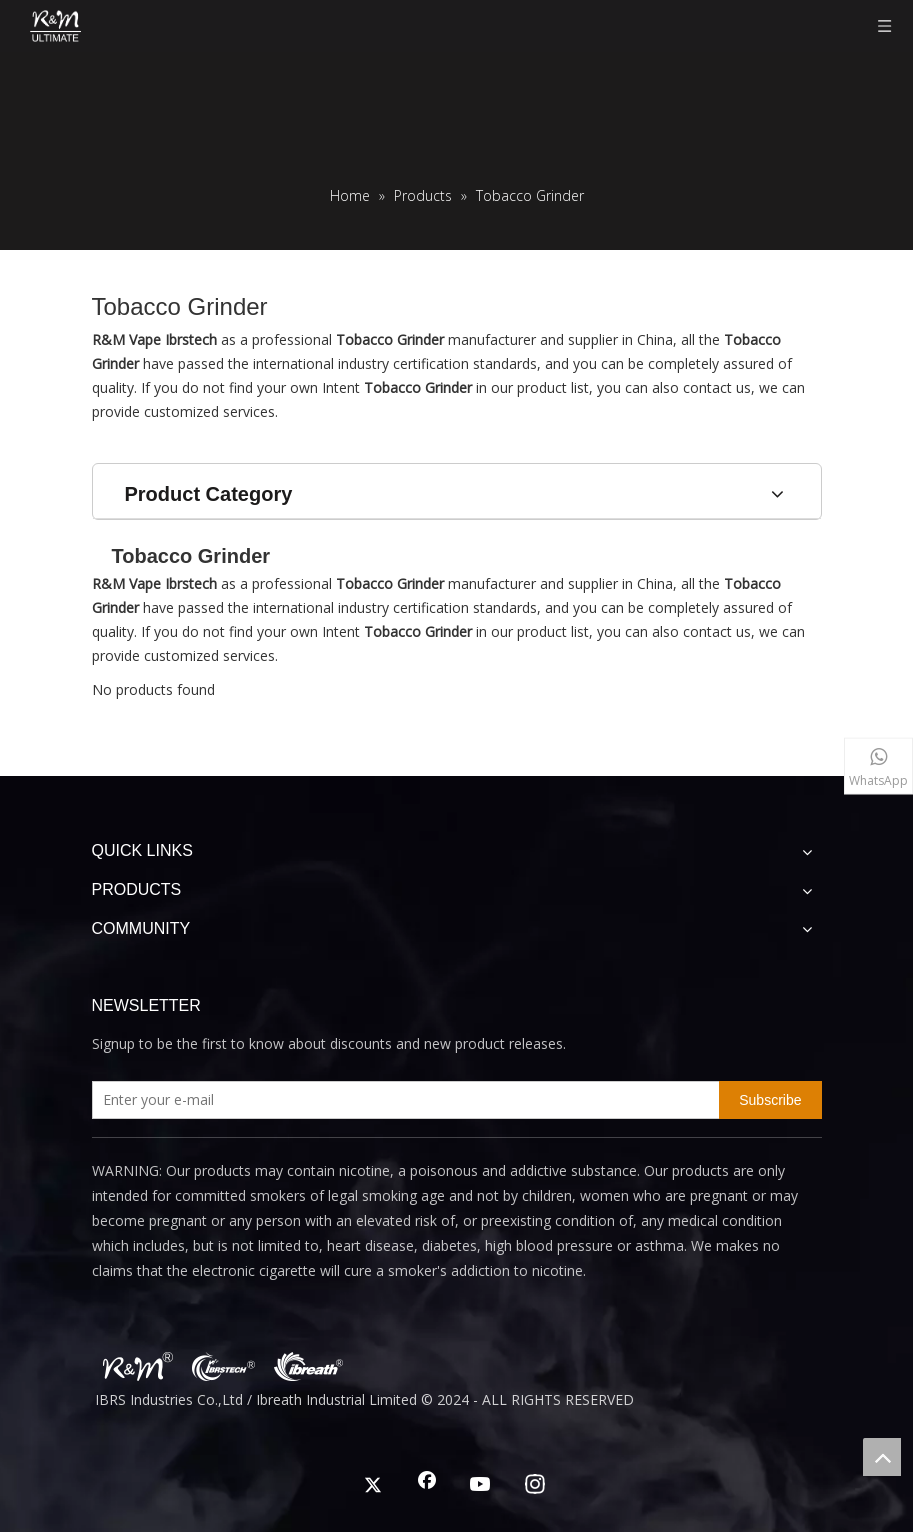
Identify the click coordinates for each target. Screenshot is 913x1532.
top (882, 1457)
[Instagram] (535, 1486)
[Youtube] (481, 1486)
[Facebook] (427, 1486)
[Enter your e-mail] (402, 1100)
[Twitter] (373, 1486)
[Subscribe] (770, 1100)
